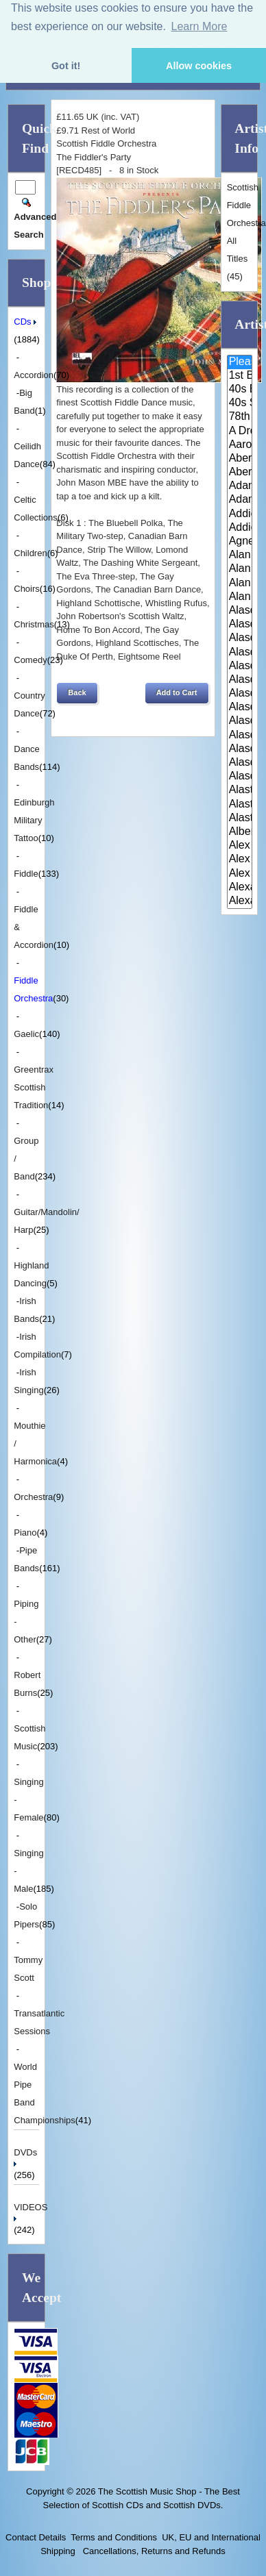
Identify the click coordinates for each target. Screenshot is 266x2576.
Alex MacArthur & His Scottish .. (240, 859)
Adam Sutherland (240, 500)
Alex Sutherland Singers (240, 874)
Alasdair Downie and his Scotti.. (240, 611)
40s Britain (240, 390)
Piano (25, 1532)
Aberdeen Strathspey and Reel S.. (240, 459)
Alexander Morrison (240, 901)
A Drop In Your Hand (240, 431)
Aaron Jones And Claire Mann (240, 445)
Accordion (33, 375)
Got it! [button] (65, 65)
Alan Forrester (240, 569)
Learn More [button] (199, 26)
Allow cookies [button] (199, 65)
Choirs (27, 589)
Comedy (30, 660)
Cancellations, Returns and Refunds (153, 2551)
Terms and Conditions (114, 2537)
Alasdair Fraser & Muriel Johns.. (240, 666)
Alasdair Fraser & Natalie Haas (240, 680)
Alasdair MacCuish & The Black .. (240, 721)
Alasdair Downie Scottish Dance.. (240, 625)
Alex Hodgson (240, 846)
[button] (76, 693)
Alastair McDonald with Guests (240, 818)
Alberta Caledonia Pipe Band (240, 832)
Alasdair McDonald (240, 735)
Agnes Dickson (240, 542)
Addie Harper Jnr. (240, 528)
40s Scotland (240, 403)
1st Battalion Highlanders (240, 376)
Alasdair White (240, 749)
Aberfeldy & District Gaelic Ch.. (240, 472)
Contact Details (35, 2537)
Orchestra (33, 1497)
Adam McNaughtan (240, 486)
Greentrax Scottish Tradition (33, 1087)
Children (30, 553)
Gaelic (26, 1034)
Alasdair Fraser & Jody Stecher (240, 653)
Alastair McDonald (240, 790)
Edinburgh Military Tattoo (34, 820)
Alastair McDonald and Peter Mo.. (240, 805)
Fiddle (26, 873)
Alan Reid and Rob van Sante (240, 597)
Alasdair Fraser (240, 638)
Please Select (240, 362)
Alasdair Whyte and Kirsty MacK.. (240, 777)
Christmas (34, 624)
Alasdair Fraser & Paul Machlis (240, 694)
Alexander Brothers (240, 888)
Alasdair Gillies (240, 707)
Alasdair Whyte (240, 763)
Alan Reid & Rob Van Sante (240, 583)
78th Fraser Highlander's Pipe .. (240, 417)
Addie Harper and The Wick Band (240, 514)
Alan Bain (240, 555)
